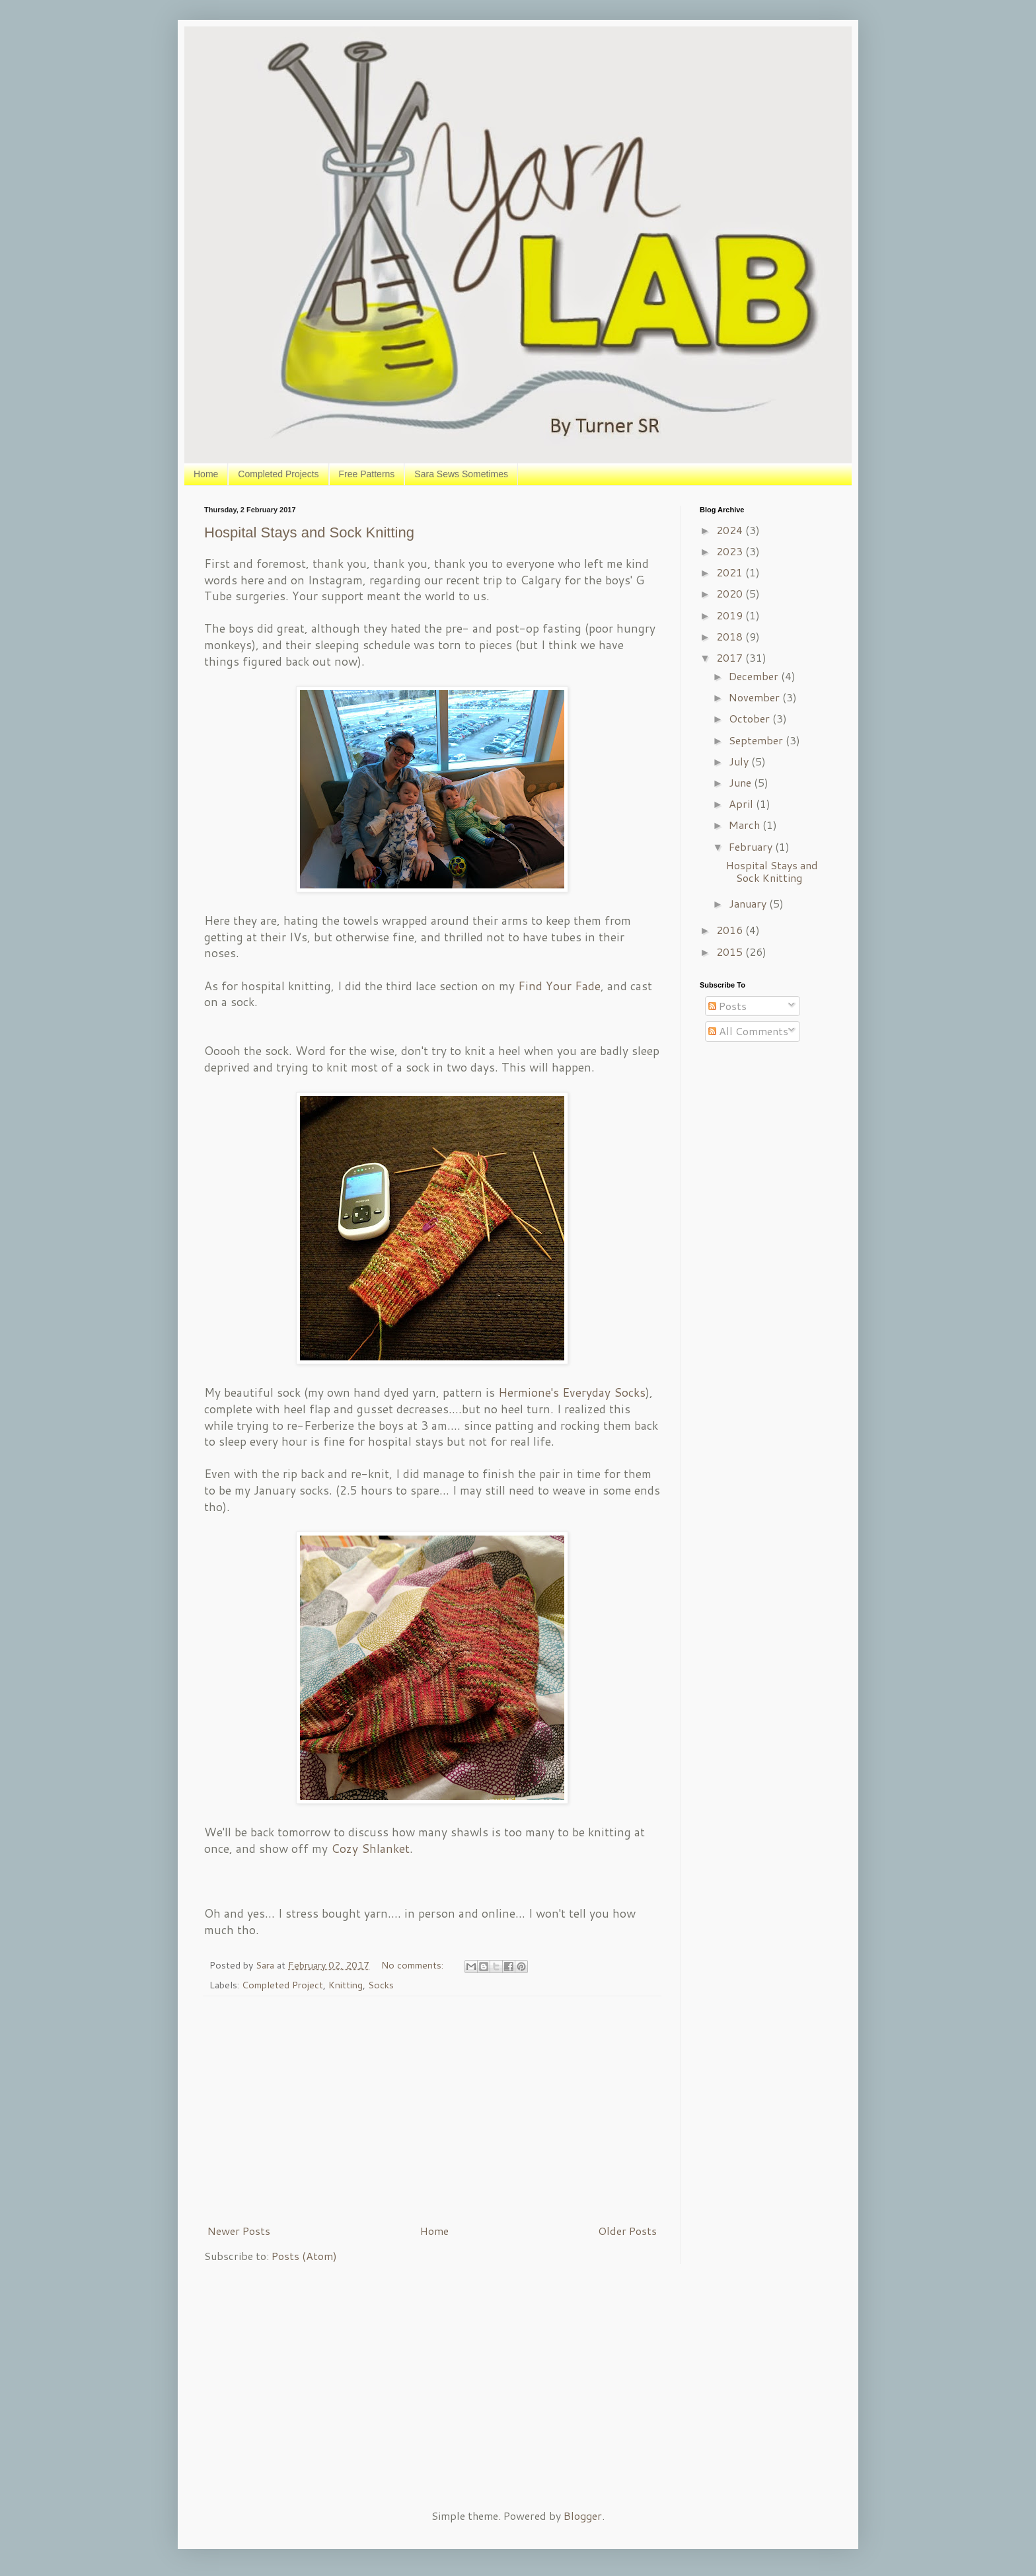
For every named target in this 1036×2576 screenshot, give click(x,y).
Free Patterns (367, 474)
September (757, 740)
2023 (730, 551)
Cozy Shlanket (370, 1848)
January (749, 903)
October (750, 718)
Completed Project (282, 1985)
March (745, 824)
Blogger (583, 2515)
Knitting (345, 1985)
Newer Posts (238, 2230)
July (740, 761)
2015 (730, 951)
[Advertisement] (432, 2110)
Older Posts (627, 2230)
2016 (730, 929)
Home (206, 474)
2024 (730, 529)
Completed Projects (278, 474)
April (742, 803)
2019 (730, 615)
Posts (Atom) (304, 2255)
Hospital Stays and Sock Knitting (309, 532)
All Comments (748, 1030)
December (755, 675)
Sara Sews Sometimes (461, 474)
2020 (730, 593)
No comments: (413, 1965)
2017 (730, 657)
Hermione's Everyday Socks (572, 1392)
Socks (381, 1985)
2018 (730, 636)
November (755, 697)
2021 (730, 572)
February (752, 846)
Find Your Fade (559, 986)
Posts (727, 1005)
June (741, 782)
